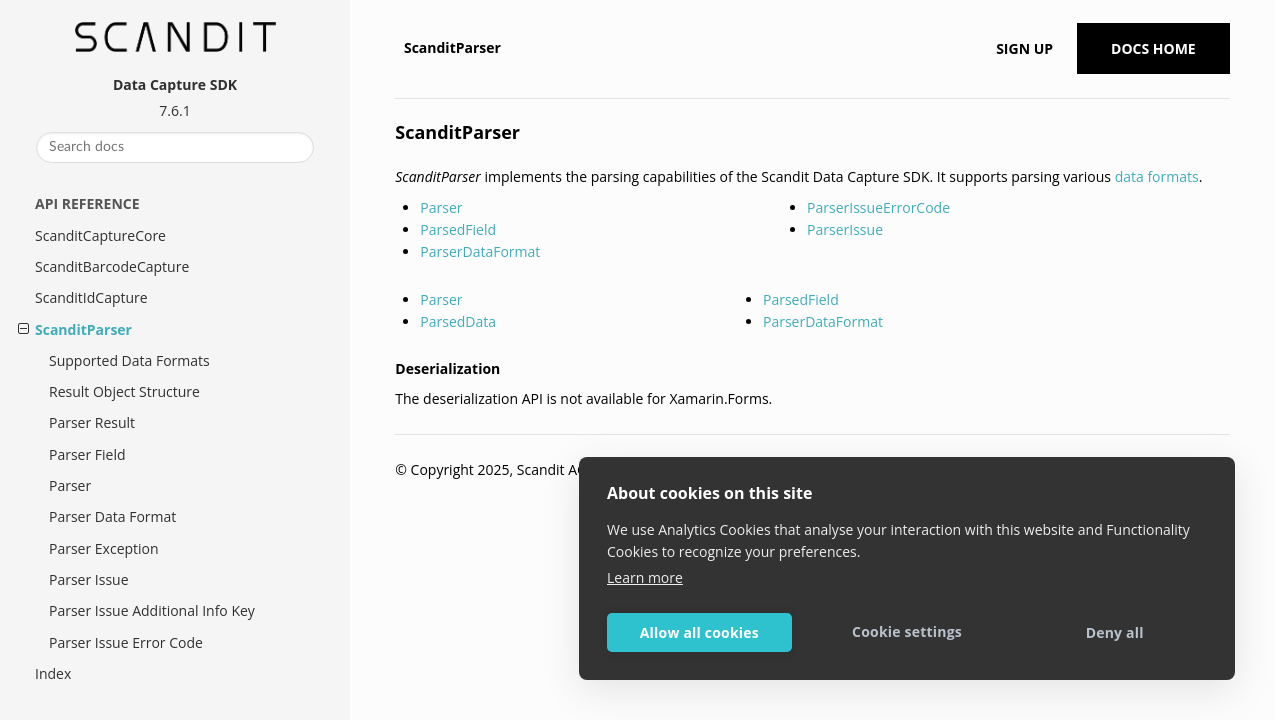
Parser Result (92, 422)
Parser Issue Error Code (126, 642)
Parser (70, 485)
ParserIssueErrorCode (878, 207)
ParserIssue (845, 229)
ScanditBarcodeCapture (112, 266)
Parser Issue (89, 579)
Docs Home (1153, 48)
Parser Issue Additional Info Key (152, 610)
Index (53, 673)
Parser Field (87, 454)
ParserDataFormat (480, 251)
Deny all (1115, 632)
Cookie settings (907, 631)
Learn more (645, 577)
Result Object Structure (124, 391)
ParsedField (458, 229)
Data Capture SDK (175, 84)
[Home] (397, 48)
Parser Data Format (112, 516)
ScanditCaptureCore (100, 235)
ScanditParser (83, 329)
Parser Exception (104, 548)
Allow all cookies (699, 632)
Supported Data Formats (129, 360)
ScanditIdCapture (91, 297)
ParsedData (458, 321)
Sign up (1024, 48)
